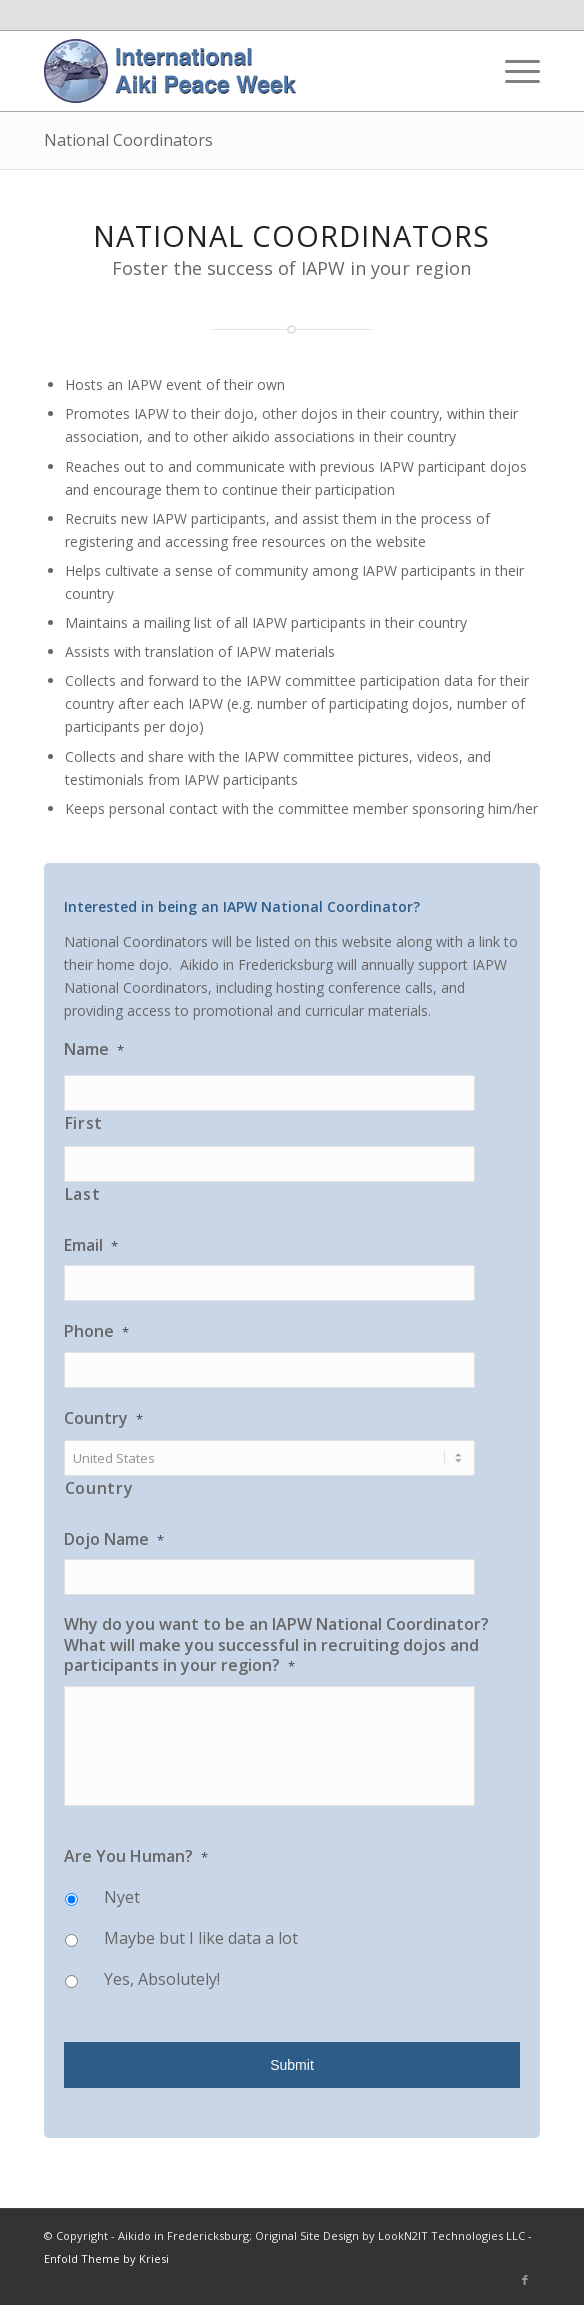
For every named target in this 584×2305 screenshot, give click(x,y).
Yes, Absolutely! (162, 1979)
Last (83, 1194)
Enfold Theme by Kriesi (106, 2258)
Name (94, 1049)
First (84, 1123)
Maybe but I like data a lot (201, 1938)
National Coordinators (128, 140)
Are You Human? (136, 1856)
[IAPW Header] (242, 71)
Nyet (122, 1897)
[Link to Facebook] (525, 2280)
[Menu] (512, 71)
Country (103, 1418)
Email (91, 1245)
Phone (96, 1331)
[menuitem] (512, 71)
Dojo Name (114, 1539)
